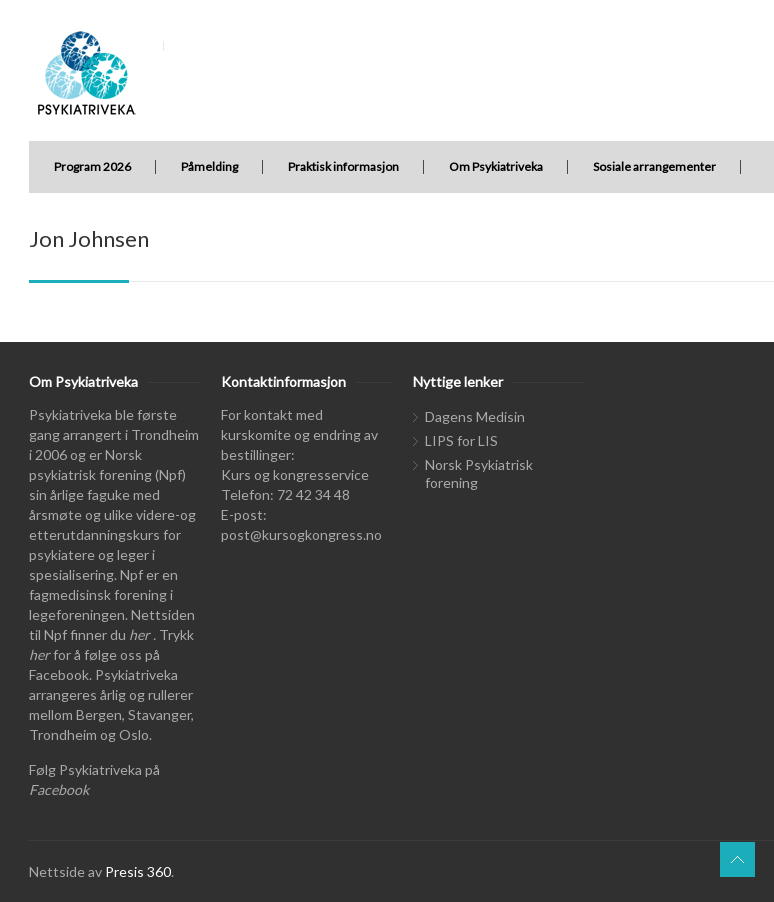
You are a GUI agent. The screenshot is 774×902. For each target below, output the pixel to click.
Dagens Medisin (475, 416)
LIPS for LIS (461, 440)
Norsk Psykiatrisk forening (479, 473)
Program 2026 (92, 166)
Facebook (59, 789)
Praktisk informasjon (343, 166)
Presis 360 (138, 871)
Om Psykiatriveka (496, 166)
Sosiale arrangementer (654, 166)
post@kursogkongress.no (301, 534)
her (139, 634)
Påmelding (209, 166)
